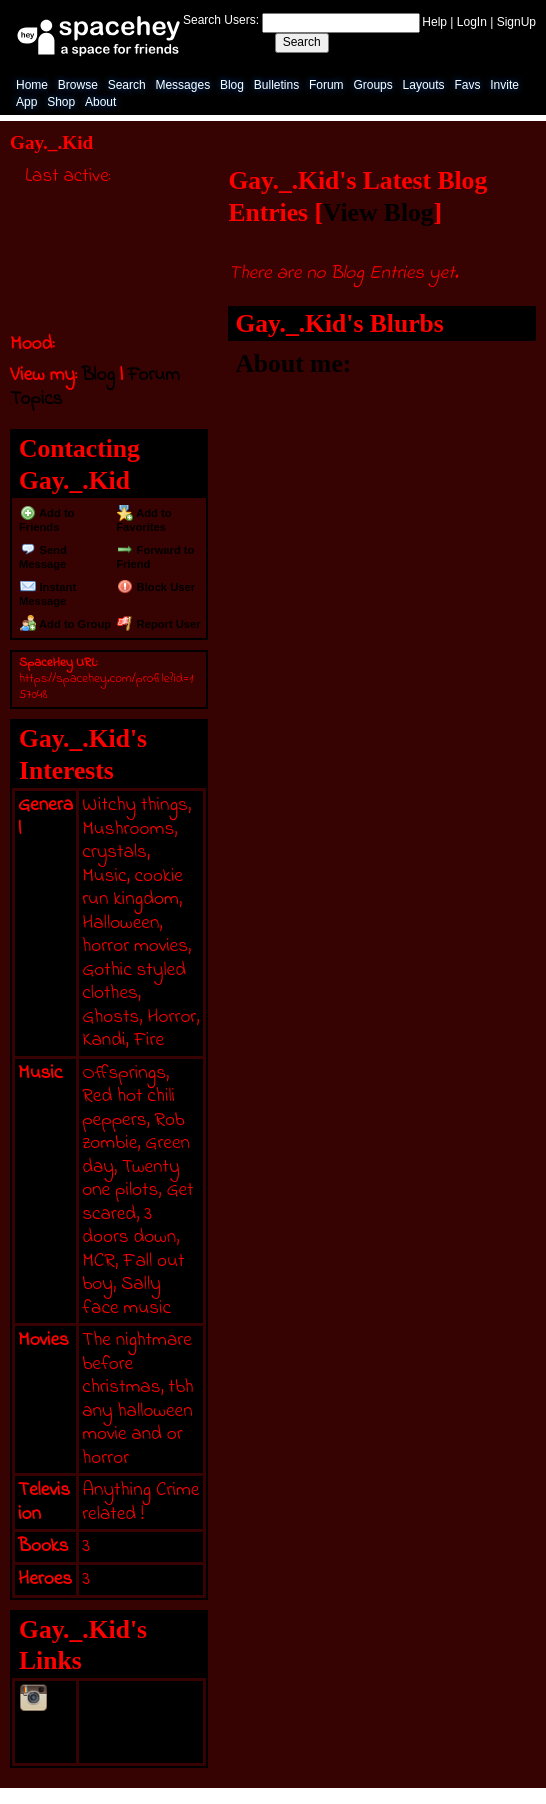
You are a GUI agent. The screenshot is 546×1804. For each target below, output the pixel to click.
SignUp (516, 22)
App (26, 102)
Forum (326, 85)
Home (32, 85)
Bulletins (276, 85)
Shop (61, 102)
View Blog (378, 212)
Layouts (424, 85)
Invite (504, 85)
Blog (232, 85)
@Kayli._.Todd (139, 1695)
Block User (156, 587)
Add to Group (65, 624)
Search (302, 42)
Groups (372, 85)
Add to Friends (46, 520)
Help (434, 22)
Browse (78, 85)
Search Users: (221, 20)
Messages (182, 85)
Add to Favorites (143, 520)
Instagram (45, 1723)
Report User (158, 624)
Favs (467, 85)
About (100, 102)
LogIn (472, 22)
